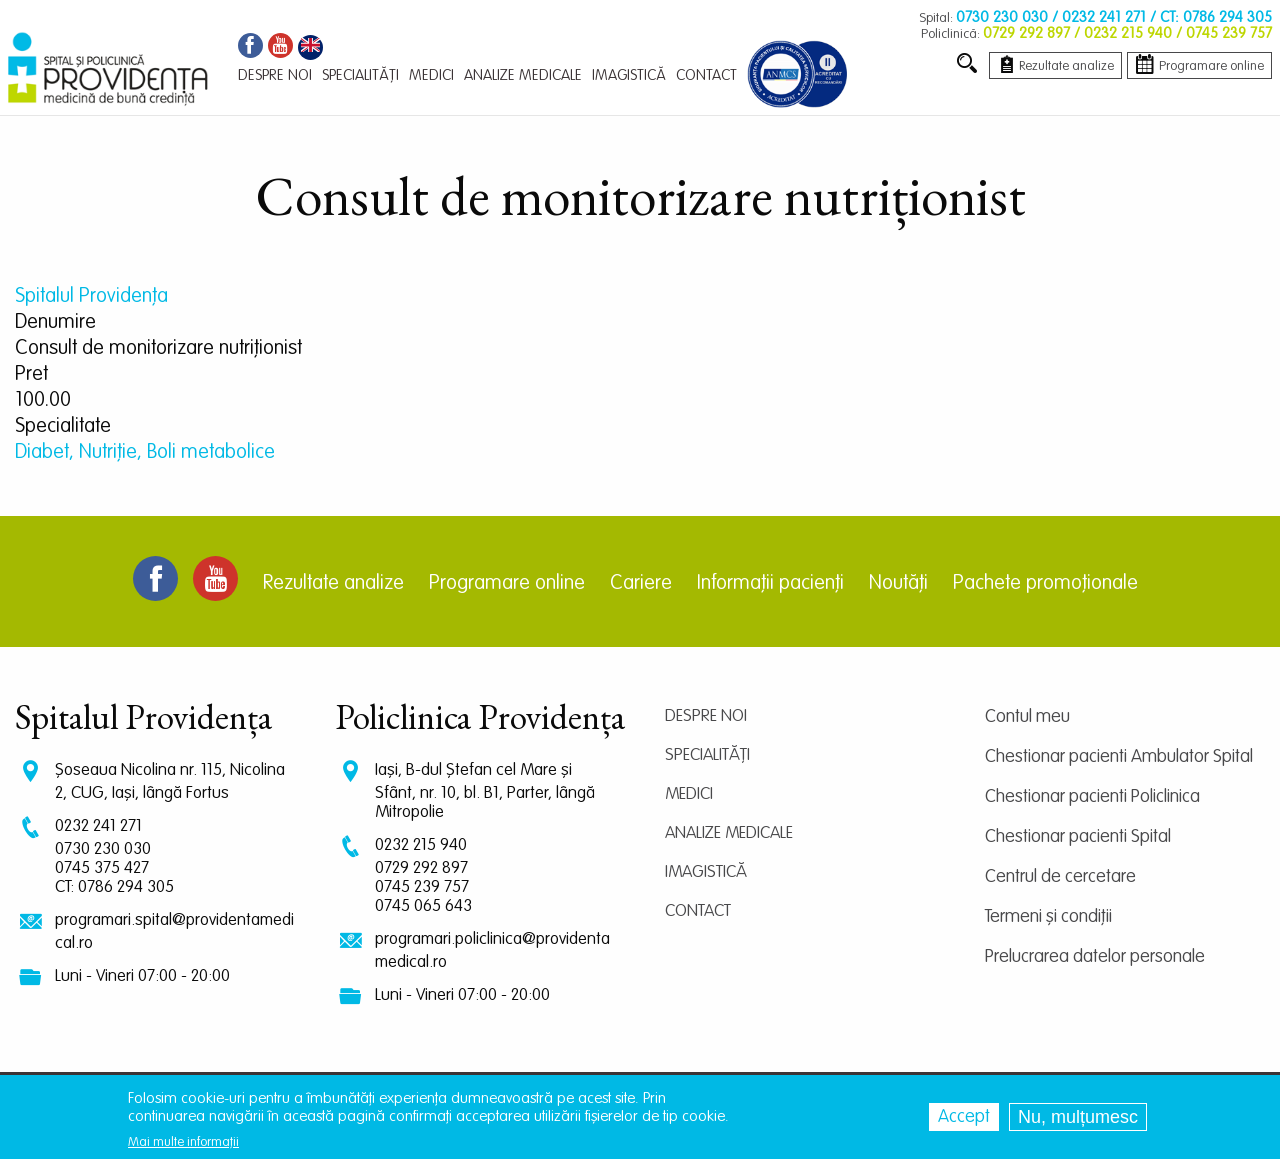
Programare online (507, 584)
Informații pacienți (770, 584)
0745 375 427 (102, 868)
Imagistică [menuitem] (629, 75)
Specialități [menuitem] (360, 75)
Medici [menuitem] (431, 75)
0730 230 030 (103, 849)
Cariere (641, 584)
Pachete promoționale (1045, 584)
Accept (964, 1118)
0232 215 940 (421, 845)
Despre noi (706, 716)
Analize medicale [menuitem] (523, 75)
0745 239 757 (422, 887)
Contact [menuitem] (706, 75)
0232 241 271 (98, 826)
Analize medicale (729, 833)
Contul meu (1027, 717)
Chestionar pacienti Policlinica (1092, 797)
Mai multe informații (183, 1143)
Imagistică (706, 872)
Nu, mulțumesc (1078, 1118)
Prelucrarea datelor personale (1095, 957)
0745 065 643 (423, 906)
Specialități (707, 755)
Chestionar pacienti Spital (1078, 837)
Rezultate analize (333, 584)
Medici (689, 794)
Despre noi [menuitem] (275, 75)
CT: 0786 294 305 (114, 887)
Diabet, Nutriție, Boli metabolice (145, 453)
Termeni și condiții (1048, 917)
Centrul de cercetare (1060, 877)
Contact (698, 911)
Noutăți (898, 584)
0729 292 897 (421, 868)
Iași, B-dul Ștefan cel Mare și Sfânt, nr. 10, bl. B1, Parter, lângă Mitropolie (485, 791)
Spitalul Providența (91, 297)
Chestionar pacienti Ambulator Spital (1119, 757)
